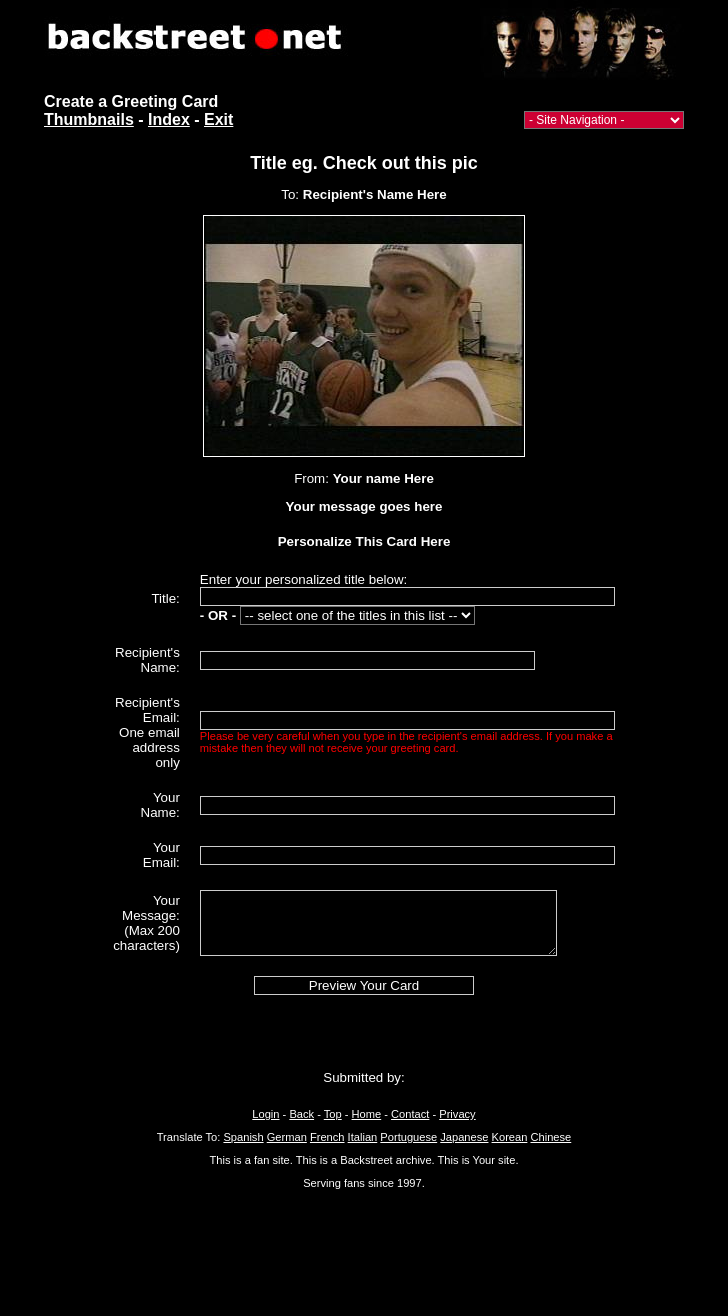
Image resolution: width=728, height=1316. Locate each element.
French (327, 1137)
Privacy (457, 1114)
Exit (218, 119)
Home (367, 1114)
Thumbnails (89, 119)
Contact (410, 1114)
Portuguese (408, 1137)
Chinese (550, 1137)
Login (265, 1114)
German (287, 1137)
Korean (510, 1137)
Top (333, 1114)
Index (169, 119)
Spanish (243, 1137)
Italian (363, 1137)
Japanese (464, 1137)
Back (301, 1114)
